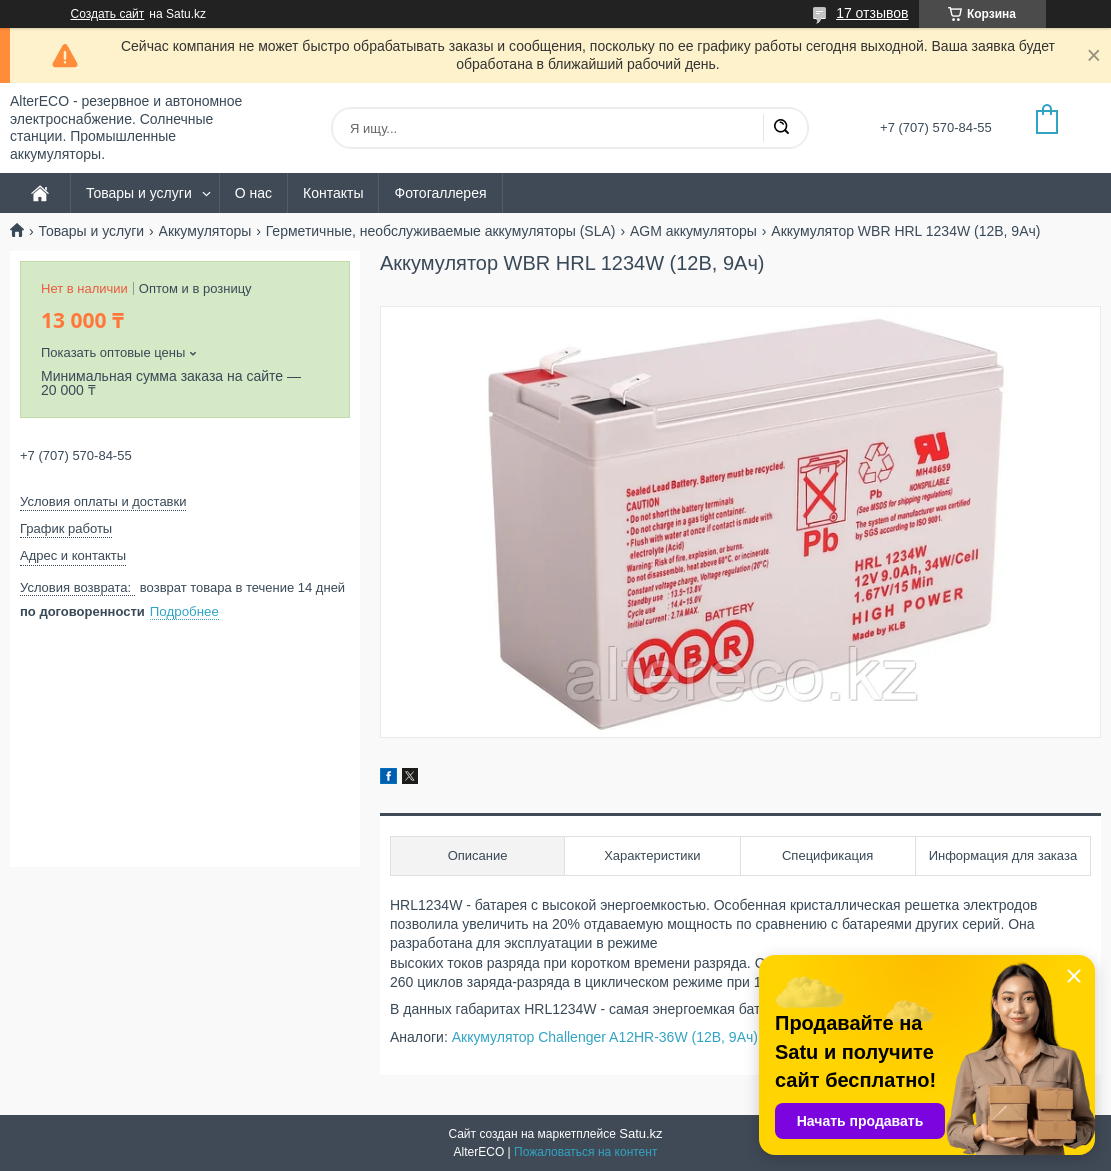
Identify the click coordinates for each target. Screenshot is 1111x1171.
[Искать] (781, 128)
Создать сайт (108, 14)
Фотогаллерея (440, 193)
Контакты (333, 193)
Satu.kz (640, 1133)
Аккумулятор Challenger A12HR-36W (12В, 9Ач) (605, 1037)
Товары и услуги (139, 193)
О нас (253, 193)
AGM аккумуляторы (693, 231)
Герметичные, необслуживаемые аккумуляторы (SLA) (441, 231)
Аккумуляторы (205, 231)
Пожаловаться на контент (585, 1152)
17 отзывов (872, 13)
